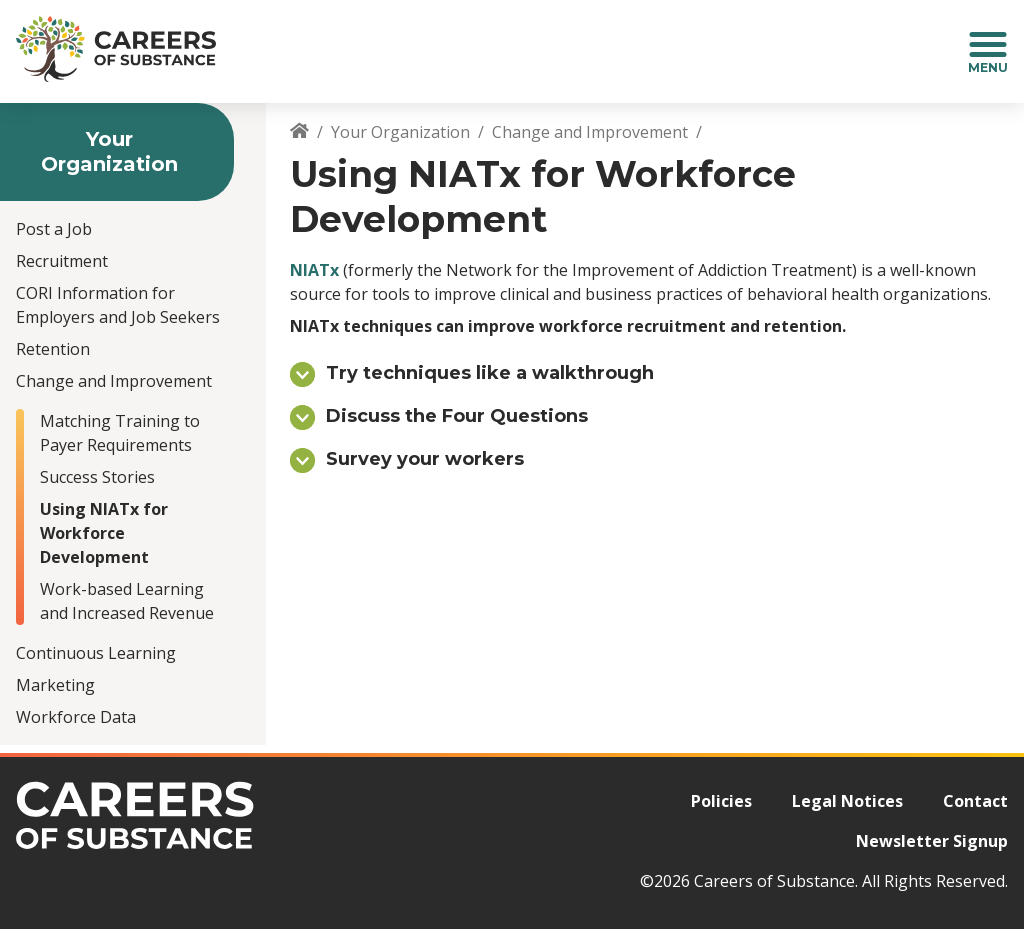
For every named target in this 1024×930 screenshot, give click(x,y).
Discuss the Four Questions (457, 416)
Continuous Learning (96, 653)
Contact (975, 801)
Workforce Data (76, 717)
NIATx (314, 270)
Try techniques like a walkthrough (490, 373)
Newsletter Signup (932, 841)
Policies (721, 801)
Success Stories (97, 477)
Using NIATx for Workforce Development (104, 533)
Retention (53, 349)
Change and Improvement (114, 381)
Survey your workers (425, 459)
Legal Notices (847, 801)
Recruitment (62, 261)
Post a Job (54, 229)
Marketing (55, 685)
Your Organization (400, 132)
